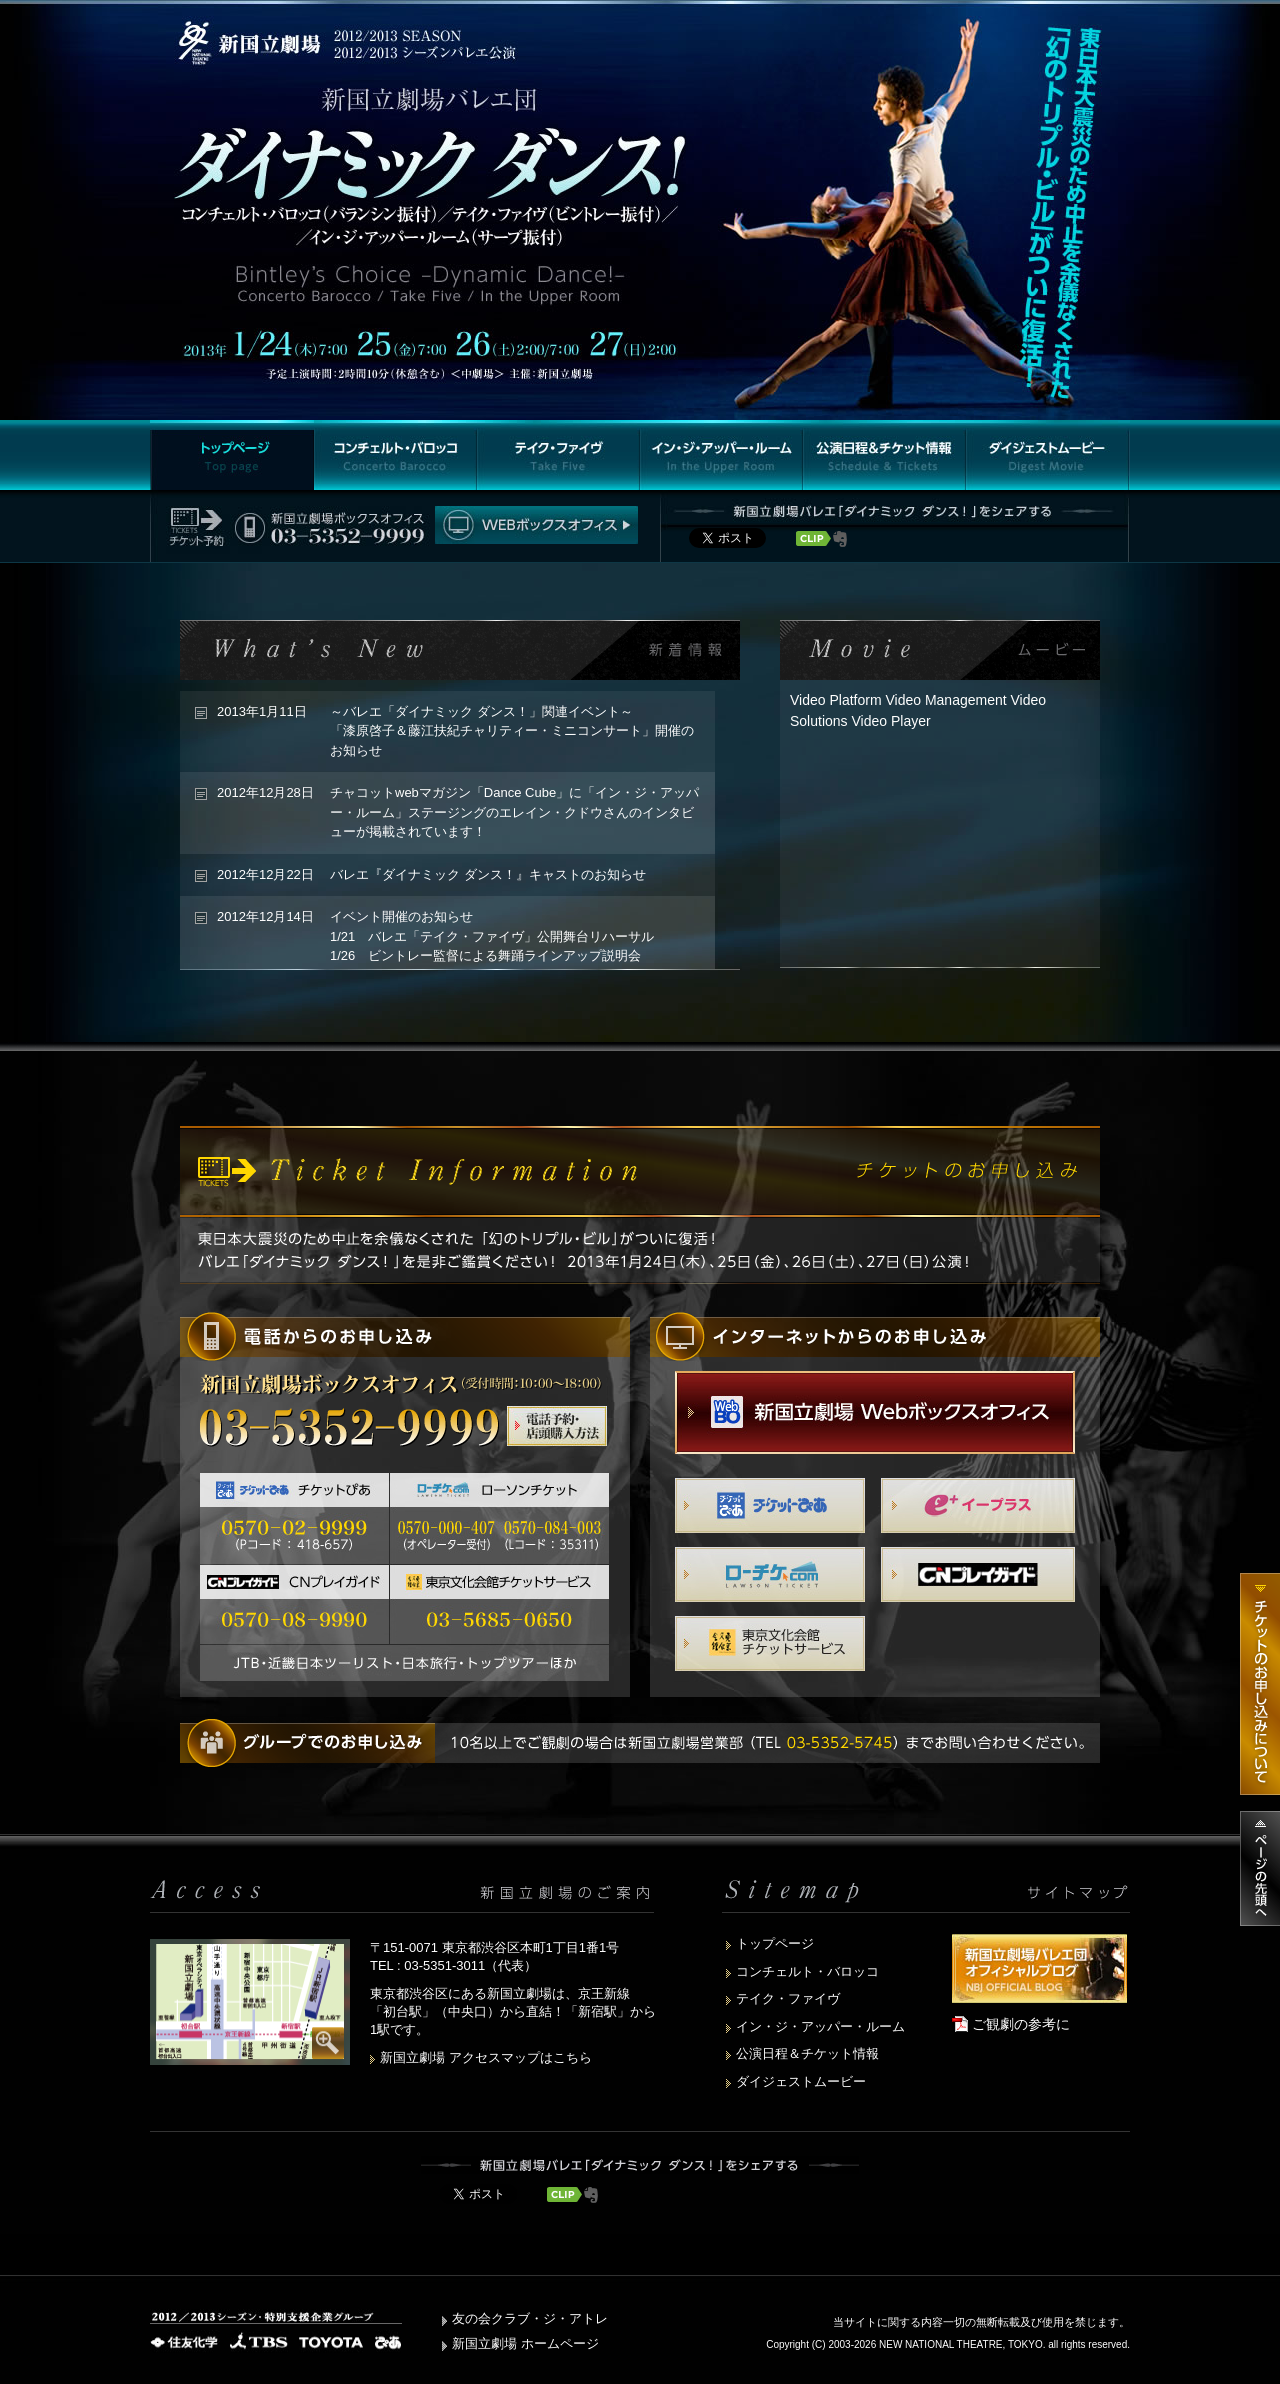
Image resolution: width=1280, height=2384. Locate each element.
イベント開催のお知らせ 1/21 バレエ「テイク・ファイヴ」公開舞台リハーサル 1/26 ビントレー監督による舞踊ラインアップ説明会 (492, 936)
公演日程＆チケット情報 (807, 2053)
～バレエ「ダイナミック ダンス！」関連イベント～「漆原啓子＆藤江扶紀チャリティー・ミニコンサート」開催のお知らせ (512, 731)
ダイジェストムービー (801, 2081)
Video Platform (836, 700)
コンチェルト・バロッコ (807, 1971)
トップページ (775, 1943)
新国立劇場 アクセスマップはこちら (486, 2057)
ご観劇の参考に (1021, 2024)
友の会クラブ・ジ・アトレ (530, 2318)
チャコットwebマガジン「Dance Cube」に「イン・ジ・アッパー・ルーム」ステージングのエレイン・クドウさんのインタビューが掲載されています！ (514, 812)
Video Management (945, 700)
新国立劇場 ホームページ (525, 2343)
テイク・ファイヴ (788, 1998)
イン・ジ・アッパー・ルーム (820, 2026)
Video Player (890, 721)
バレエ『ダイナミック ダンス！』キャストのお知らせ (488, 874)
